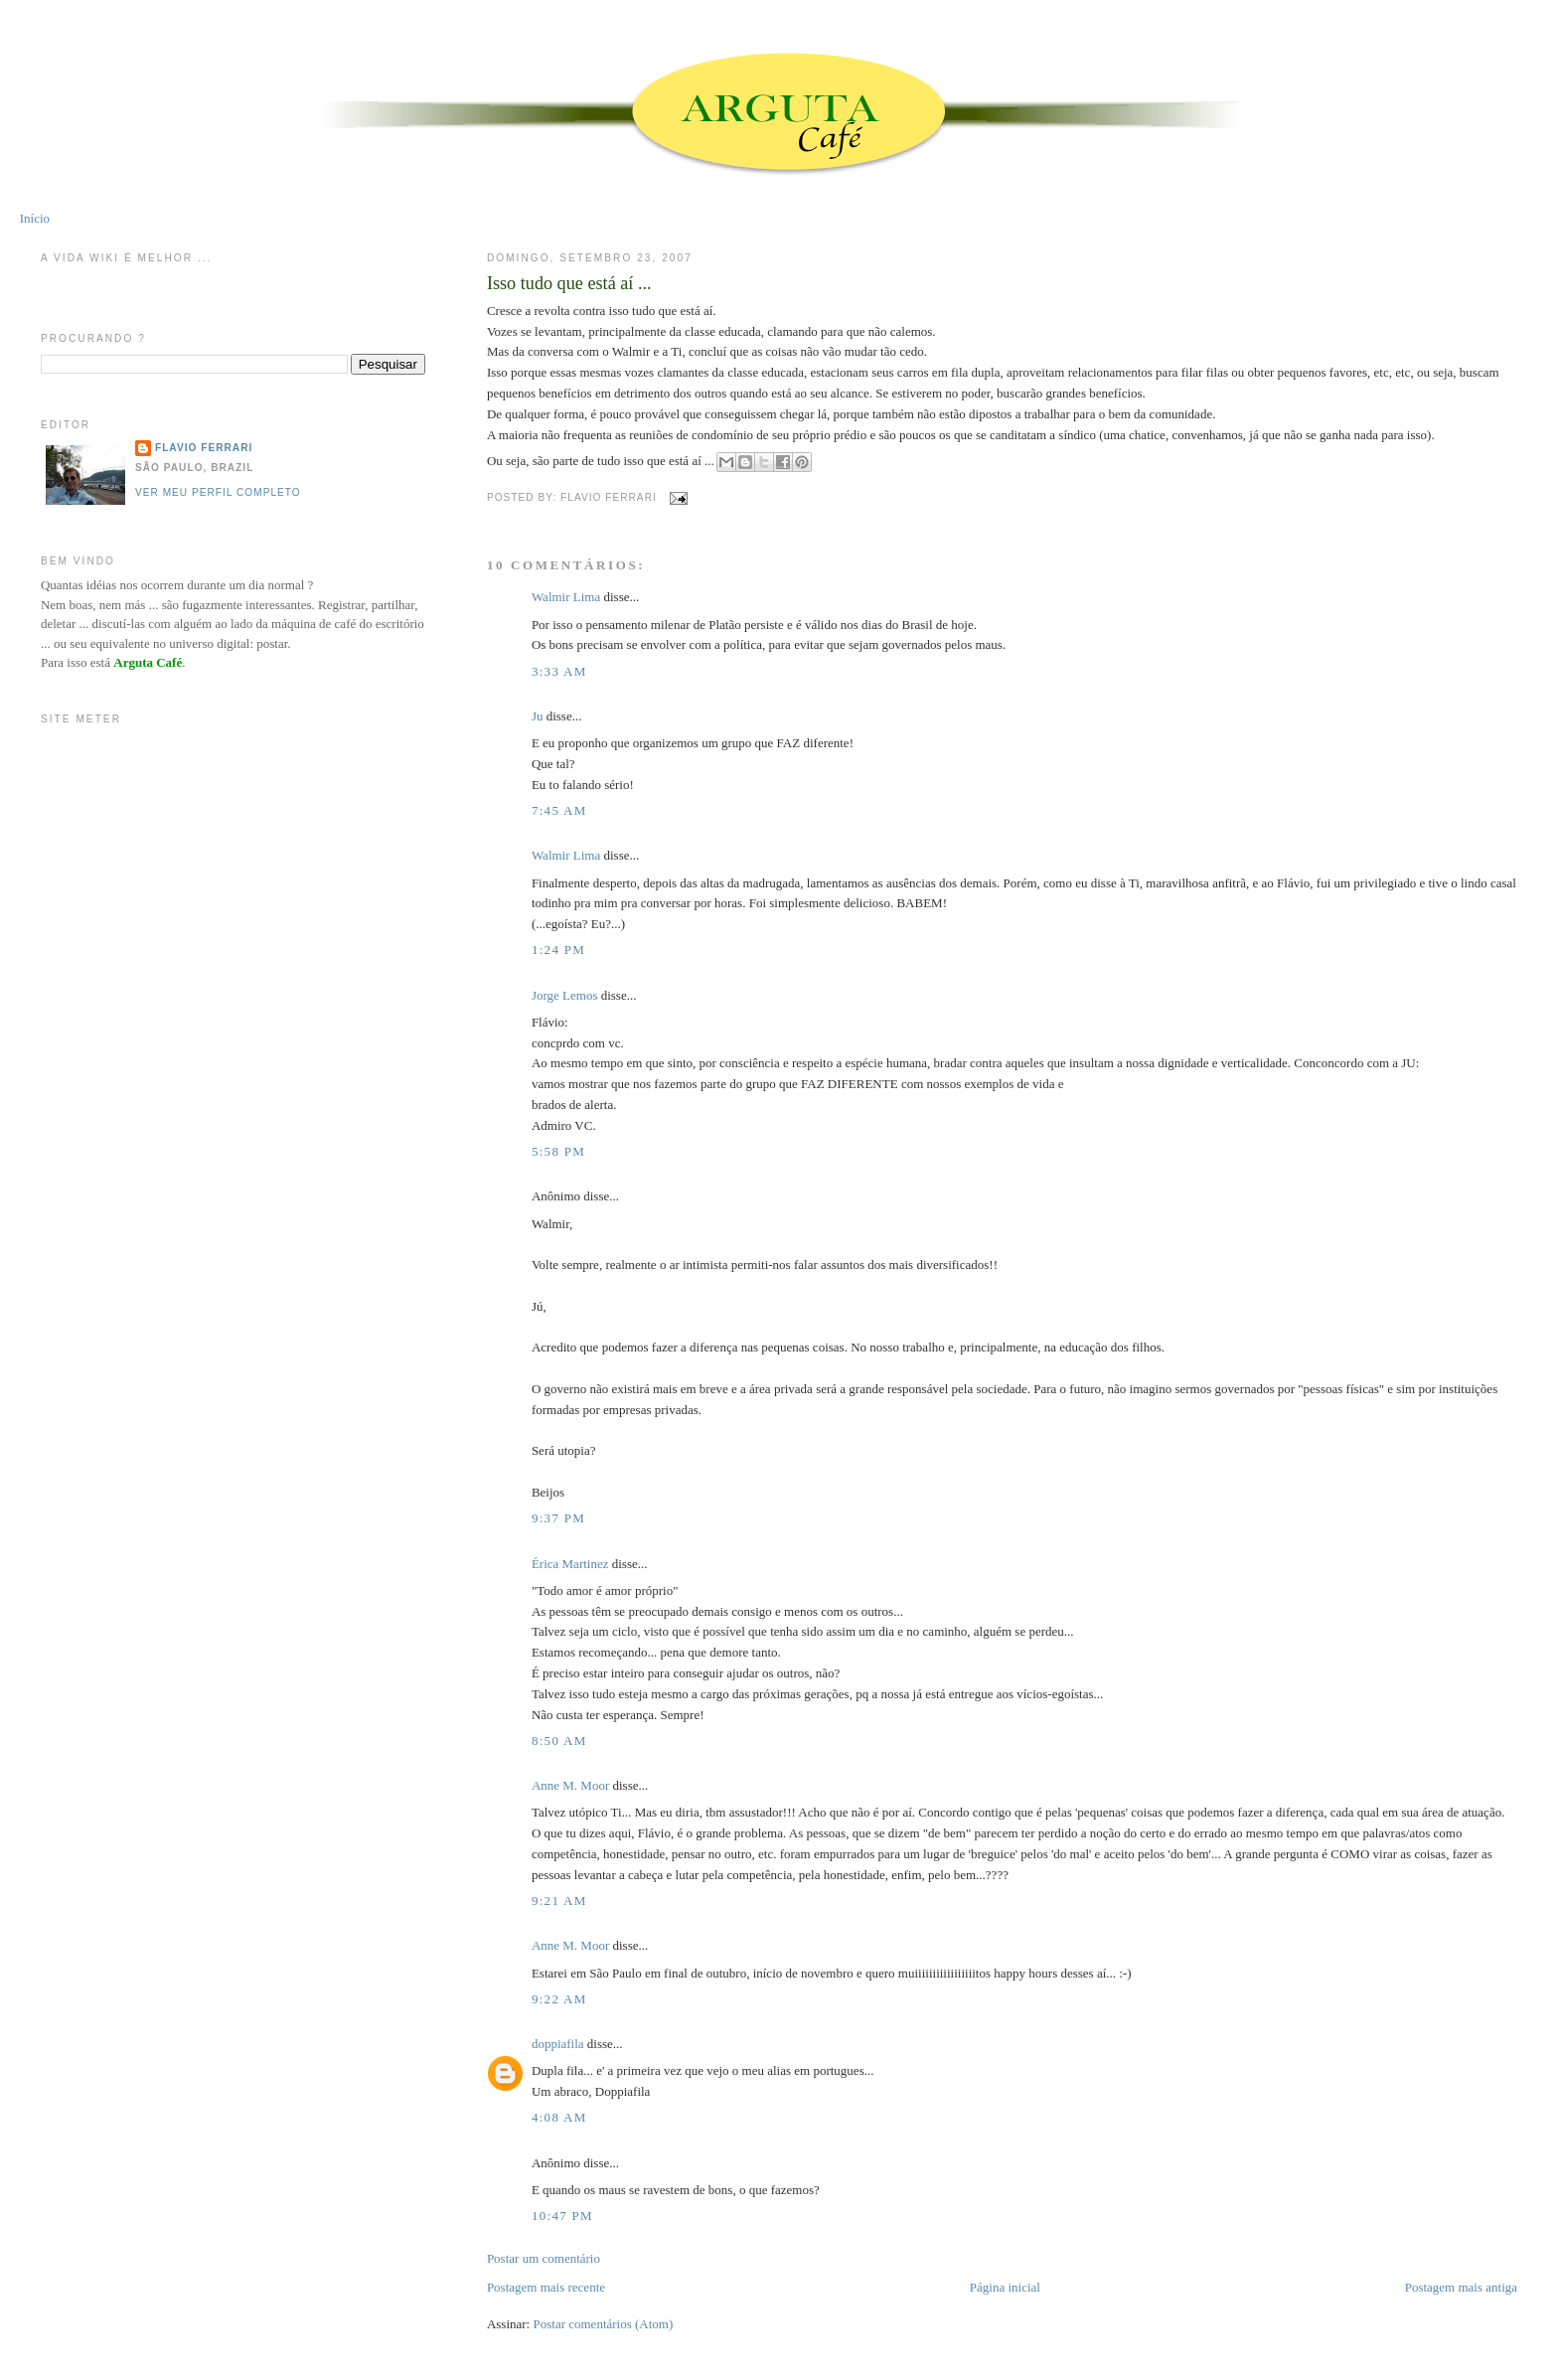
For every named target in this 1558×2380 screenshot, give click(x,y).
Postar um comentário (543, 2258)
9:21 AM (559, 1900)
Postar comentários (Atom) (603, 2323)
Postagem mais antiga (1461, 2287)
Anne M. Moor (570, 1785)
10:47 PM (562, 2215)
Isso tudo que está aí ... (569, 283)
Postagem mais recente (546, 2287)
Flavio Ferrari (203, 447)
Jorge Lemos (565, 995)
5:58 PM (558, 1151)
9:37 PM (558, 1517)
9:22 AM (559, 1998)
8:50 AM (559, 1740)
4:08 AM (559, 2117)
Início (35, 218)
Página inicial (1005, 2287)
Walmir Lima (566, 596)
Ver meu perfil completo (218, 492)
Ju (538, 716)
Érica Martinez (570, 1563)
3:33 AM (559, 671)
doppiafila (558, 2043)
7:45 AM (559, 810)
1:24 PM (558, 949)
